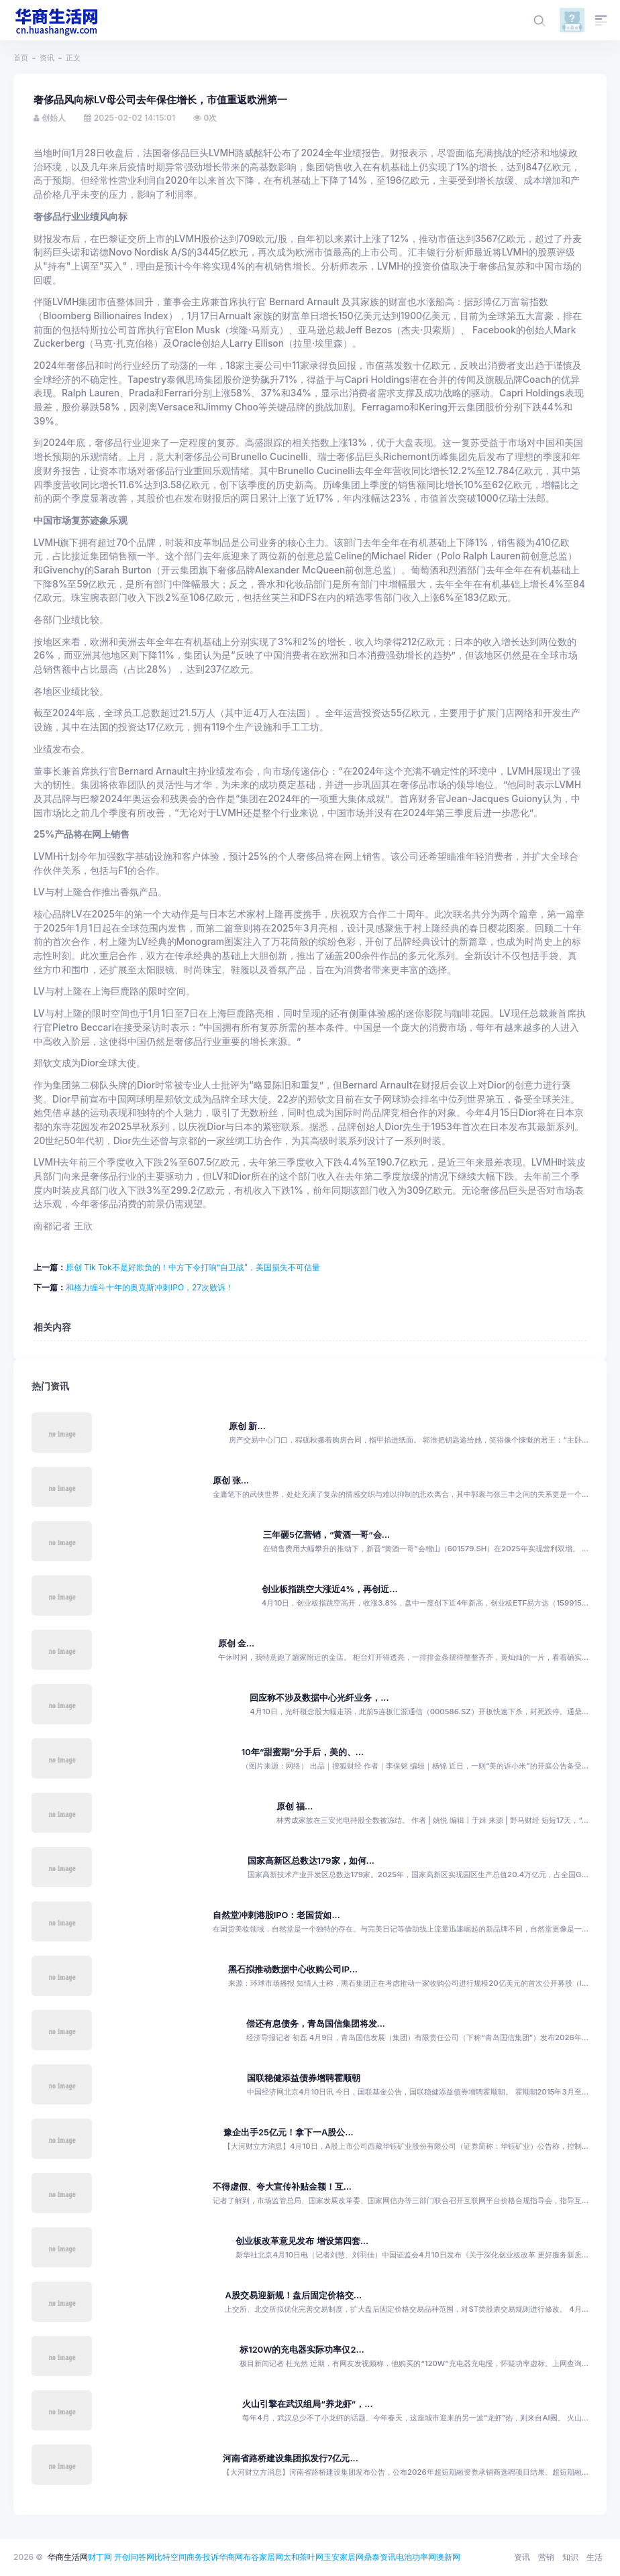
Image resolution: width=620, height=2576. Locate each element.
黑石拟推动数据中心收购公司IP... (293, 1969)
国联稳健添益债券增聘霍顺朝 (303, 2078)
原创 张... (231, 1480)
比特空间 (170, 2557)
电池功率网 (416, 2557)
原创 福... (294, 1806)
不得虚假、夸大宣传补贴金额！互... (282, 2187)
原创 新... (247, 1426)
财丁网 (100, 2557)
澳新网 (448, 2557)
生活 (594, 2557)
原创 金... (236, 1643)
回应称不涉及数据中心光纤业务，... (319, 1698)
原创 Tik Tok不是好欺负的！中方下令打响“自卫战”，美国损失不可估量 (193, 1267)
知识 (570, 2557)
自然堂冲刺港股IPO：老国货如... (276, 1915)
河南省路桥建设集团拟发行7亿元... (290, 2458)
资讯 (47, 57)
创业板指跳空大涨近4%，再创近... (330, 1589)
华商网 (231, 2557)
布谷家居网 (263, 2557)
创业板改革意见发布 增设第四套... (302, 2241)
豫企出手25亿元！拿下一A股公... (288, 2132)
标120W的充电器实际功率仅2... (302, 2350)
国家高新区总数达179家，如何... (311, 1861)
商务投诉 (203, 2557)
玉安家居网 (343, 2557)
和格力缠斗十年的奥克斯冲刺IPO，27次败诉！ (150, 1287)
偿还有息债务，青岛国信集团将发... (315, 2024)
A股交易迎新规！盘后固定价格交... (293, 2295)
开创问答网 (134, 2557)
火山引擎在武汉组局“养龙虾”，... (307, 2404)
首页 (20, 57)
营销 (546, 2557)
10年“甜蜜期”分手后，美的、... (303, 1752)
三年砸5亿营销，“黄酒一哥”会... (326, 1535)
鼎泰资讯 (380, 2557)
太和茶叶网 (303, 2557)
